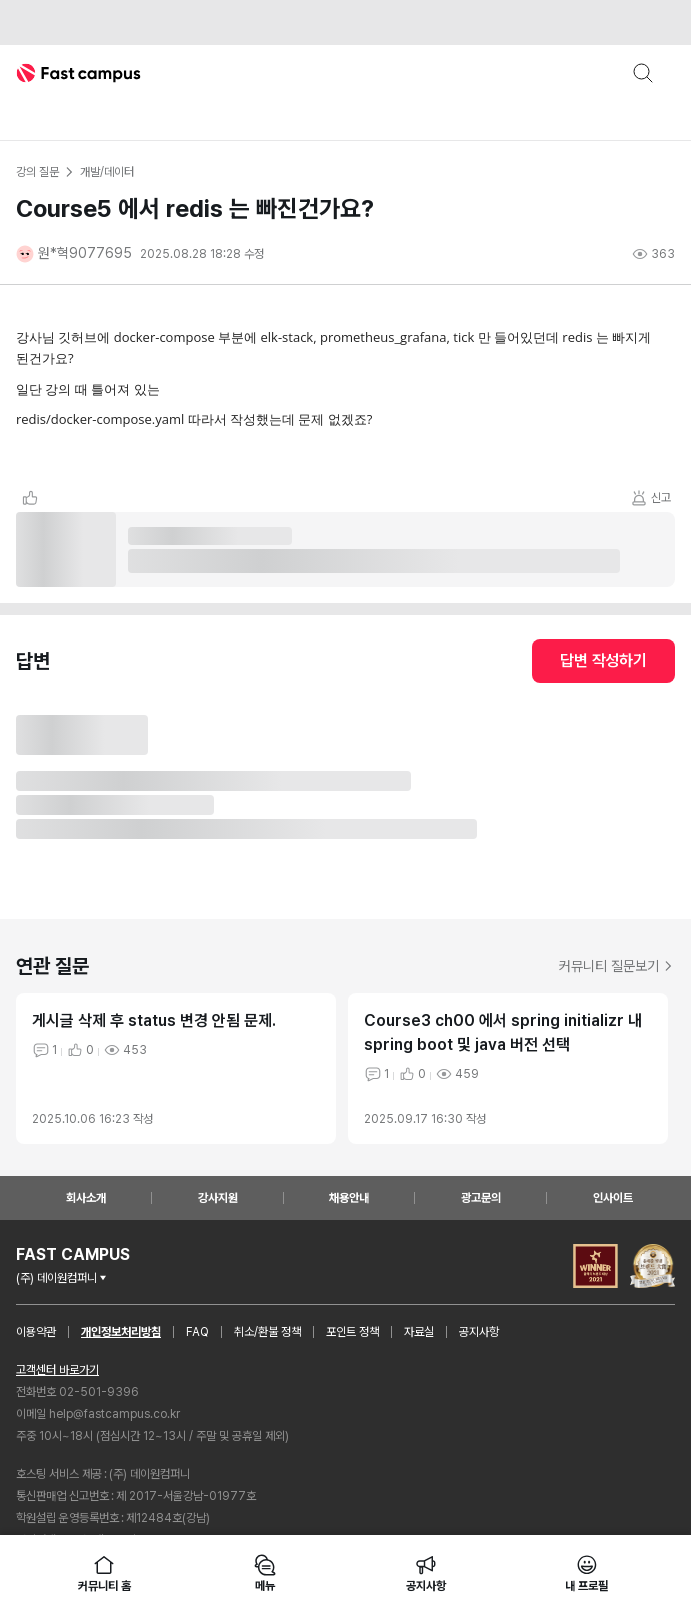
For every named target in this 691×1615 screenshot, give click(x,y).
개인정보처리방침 (121, 1332)
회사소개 (86, 1198)
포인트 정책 (352, 1332)
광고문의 (481, 1198)
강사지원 (218, 1198)
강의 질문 (37, 172)
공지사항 (479, 1332)
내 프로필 (586, 1573)
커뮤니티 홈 (104, 1573)
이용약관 (36, 1332)
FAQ (197, 1332)
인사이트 (613, 1198)
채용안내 (349, 1198)
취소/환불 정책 (267, 1332)
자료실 (419, 1332)
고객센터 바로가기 (57, 1370)
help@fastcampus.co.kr (114, 1414)
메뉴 (265, 1573)
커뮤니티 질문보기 (617, 966)
